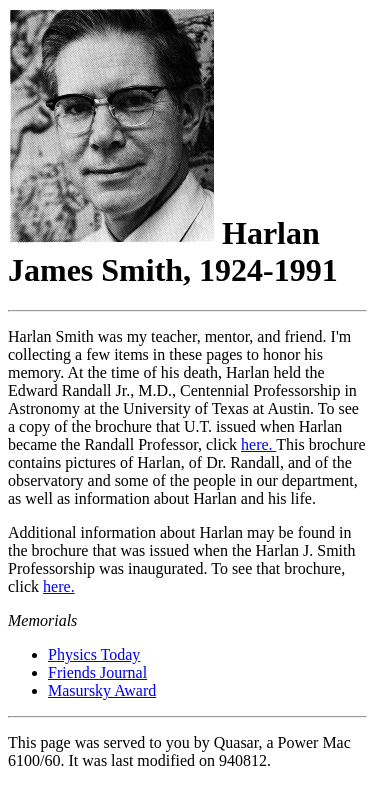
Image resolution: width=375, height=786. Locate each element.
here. (258, 444)
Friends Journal (97, 672)
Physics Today (94, 654)
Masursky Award (102, 690)
